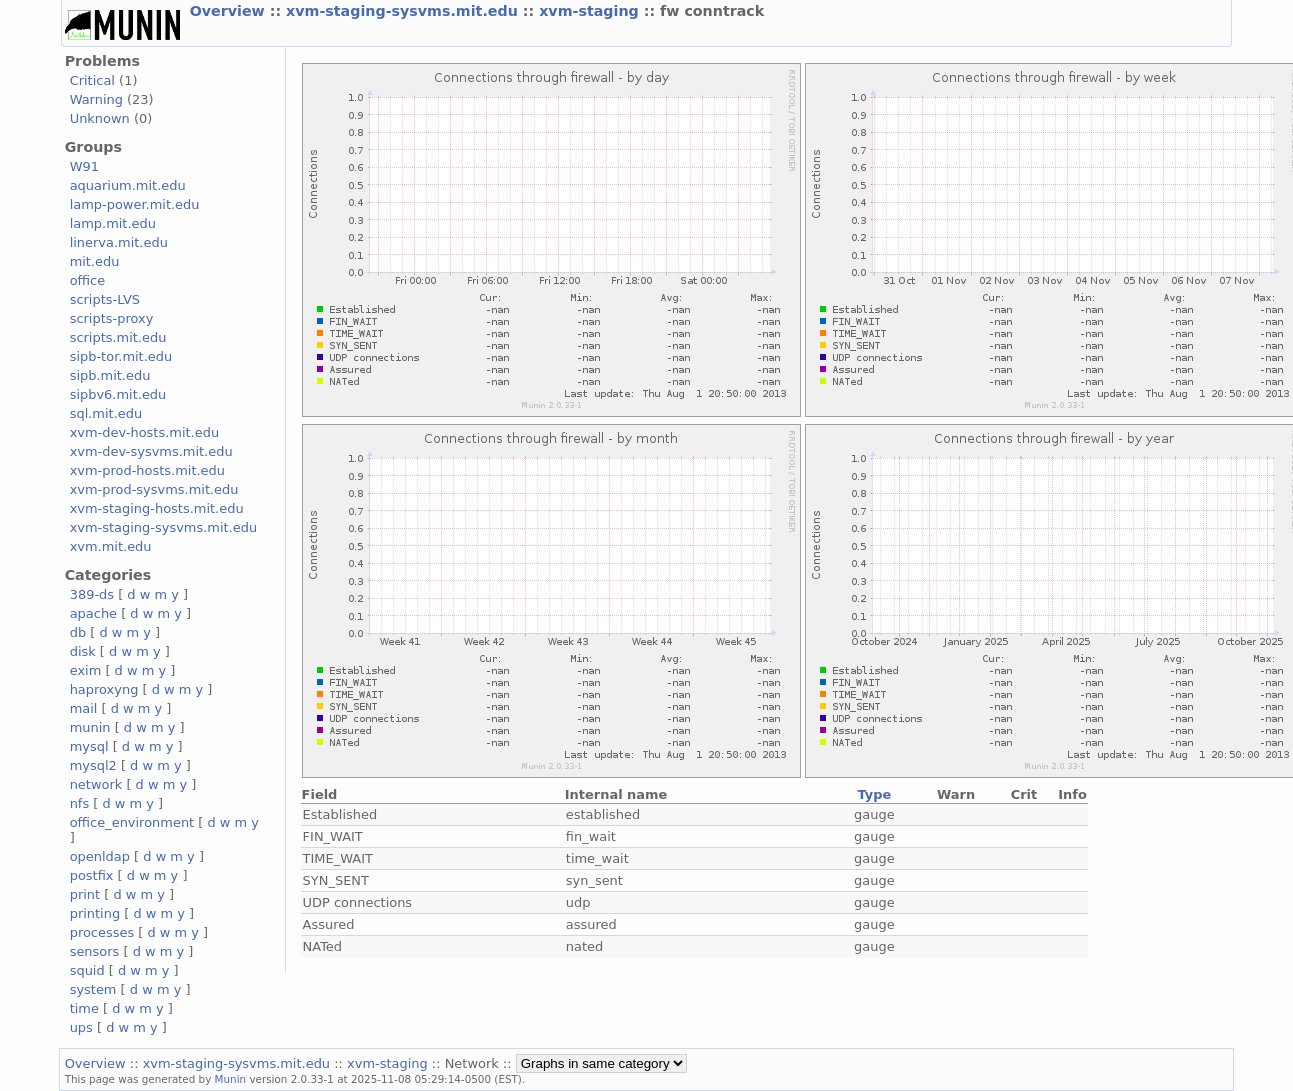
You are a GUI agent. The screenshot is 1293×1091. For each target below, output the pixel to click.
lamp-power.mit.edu (135, 204)
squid (87, 970)
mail (84, 708)
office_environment (132, 822)
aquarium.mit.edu (128, 185)
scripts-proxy (112, 318)
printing (95, 913)
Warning (96, 99)
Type (874, 794)
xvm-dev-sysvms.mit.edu (151, 451)
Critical (92, 80)
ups (81, 1027)
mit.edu (95, 261)
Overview (230, 11)
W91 (84, 166)
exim (86, 670)
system (93, 989)
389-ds (92, 594)
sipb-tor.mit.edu (121, 356)
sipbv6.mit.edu (118, 394)
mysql (89, 746)
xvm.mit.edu (111, 546)
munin (90, 727)
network (96, 784)
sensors (95, 951)
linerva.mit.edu (119, 242)
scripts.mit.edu (118, 337)
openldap (100, 856)
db (78, 632)
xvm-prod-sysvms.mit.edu (154, 489)
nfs (80, 803)
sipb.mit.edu (110, 375)
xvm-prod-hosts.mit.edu (147, 470)
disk (83, 651)
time (84, 1008)
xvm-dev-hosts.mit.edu (144, 432)
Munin (231, 1079)
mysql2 (93, 765)
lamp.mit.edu (113, 223)
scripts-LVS (105, 299)
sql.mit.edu (106, 413)
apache (93, 613)
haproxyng (104, 689)
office (88, 280)
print (85, 894)
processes (102, 932)
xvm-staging (591, 11)
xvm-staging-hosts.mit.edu (157, 508)
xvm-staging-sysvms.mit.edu (404, 11)
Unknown (100, 118)
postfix (92, 875)
